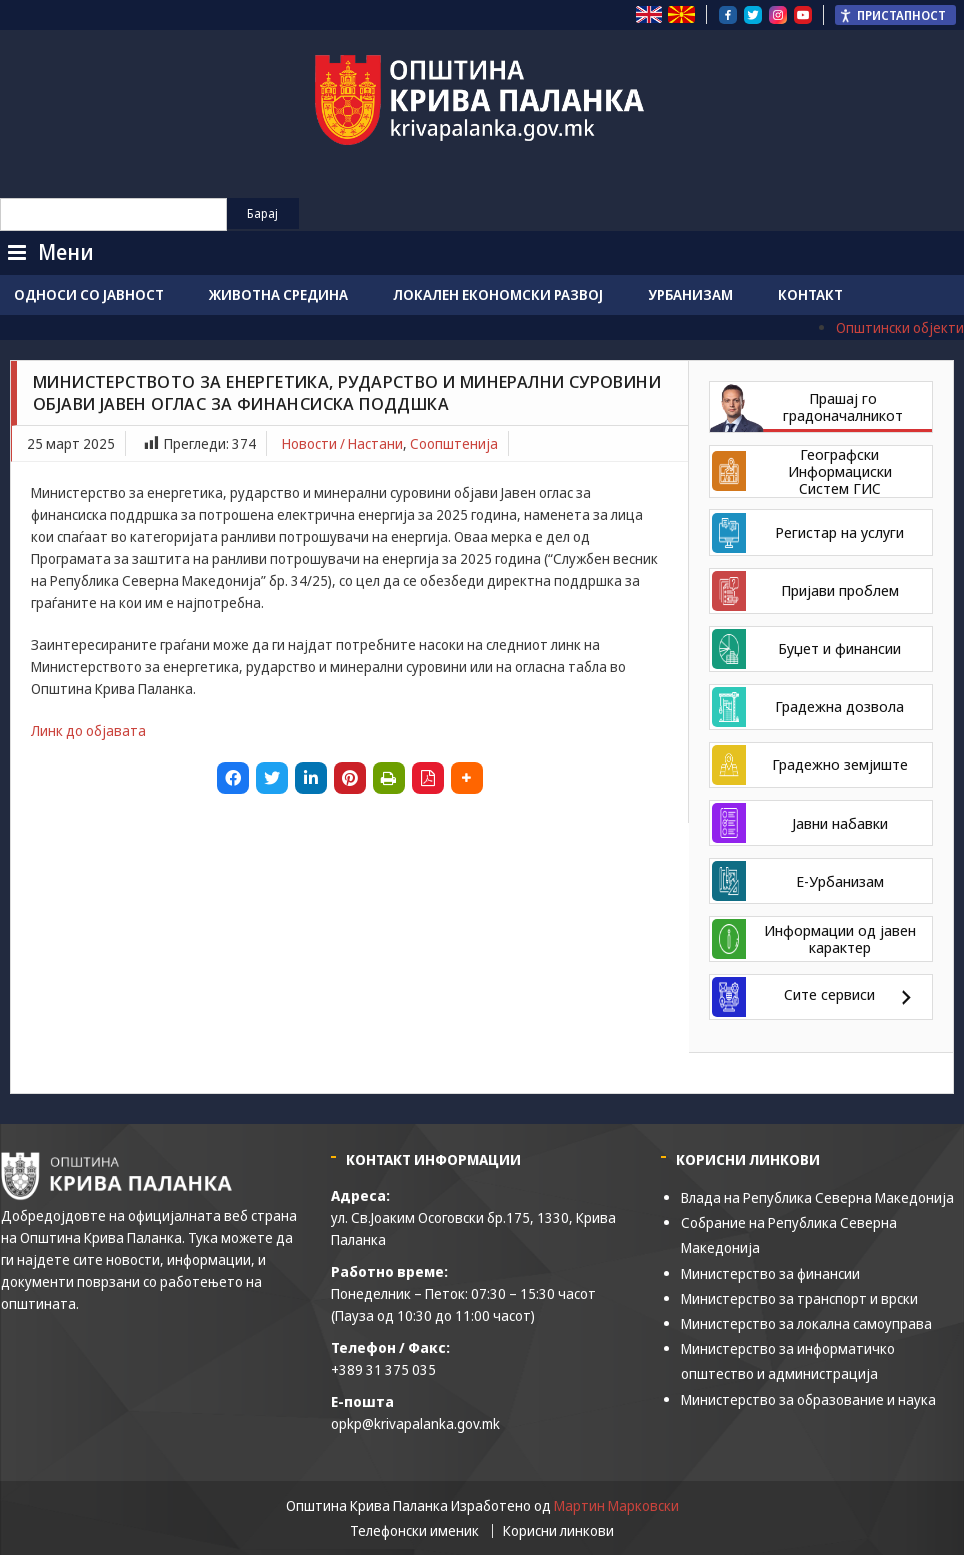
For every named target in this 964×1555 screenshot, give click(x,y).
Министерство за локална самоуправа (806, 1323)
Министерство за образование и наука (808, 1399)
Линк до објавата (88, 730)
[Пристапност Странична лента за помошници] (895, 15)
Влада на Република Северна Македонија (817, 1197)
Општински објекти (900, 327)
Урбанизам (690, 294)
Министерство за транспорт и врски (799, 1298)
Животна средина (278, 294)
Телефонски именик (414, 1531)
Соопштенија (454, 443)
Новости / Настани (342, 443)
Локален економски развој (498, 294)
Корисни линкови (558, 1531)
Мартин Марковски (616, 1505)
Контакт (810, 294)
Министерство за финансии (770, 1273)
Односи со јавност (89, 294)
